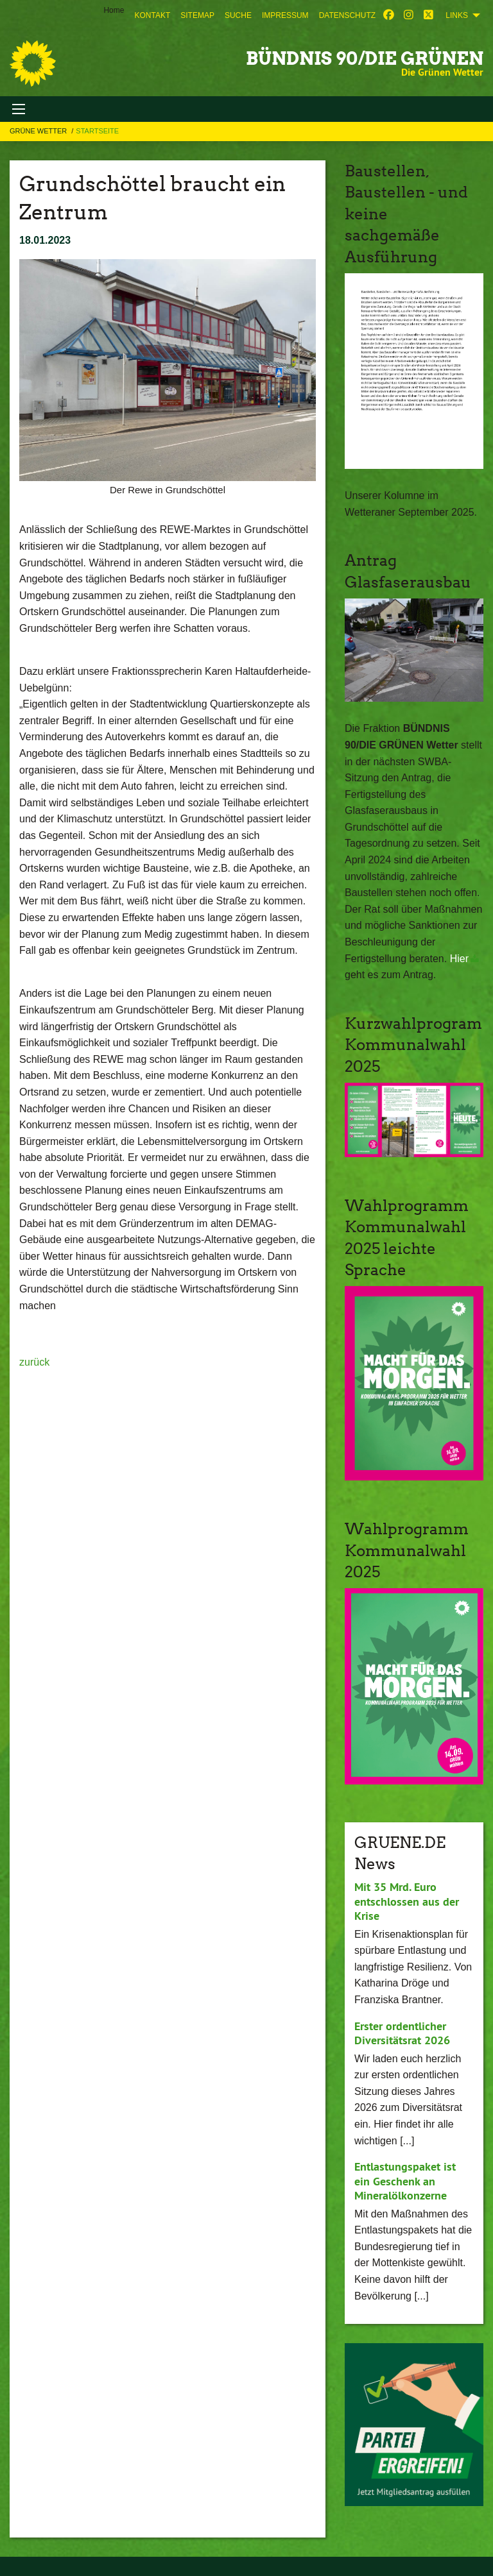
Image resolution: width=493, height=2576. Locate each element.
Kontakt (152, 15)
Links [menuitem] (456, 15)
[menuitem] (152, 15)
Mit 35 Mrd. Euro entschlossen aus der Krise (406, 1901)
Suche (238, 15)
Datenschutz (347, 15)
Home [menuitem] (113, 10)
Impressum (285, 15)
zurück (34, 1362)
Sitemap (197, 15)
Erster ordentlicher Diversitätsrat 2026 (402, 2033)
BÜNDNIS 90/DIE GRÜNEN (364, 58)
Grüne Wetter (39, 131)
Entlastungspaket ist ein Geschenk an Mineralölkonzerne (405, 2181)
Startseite (97, 131)
